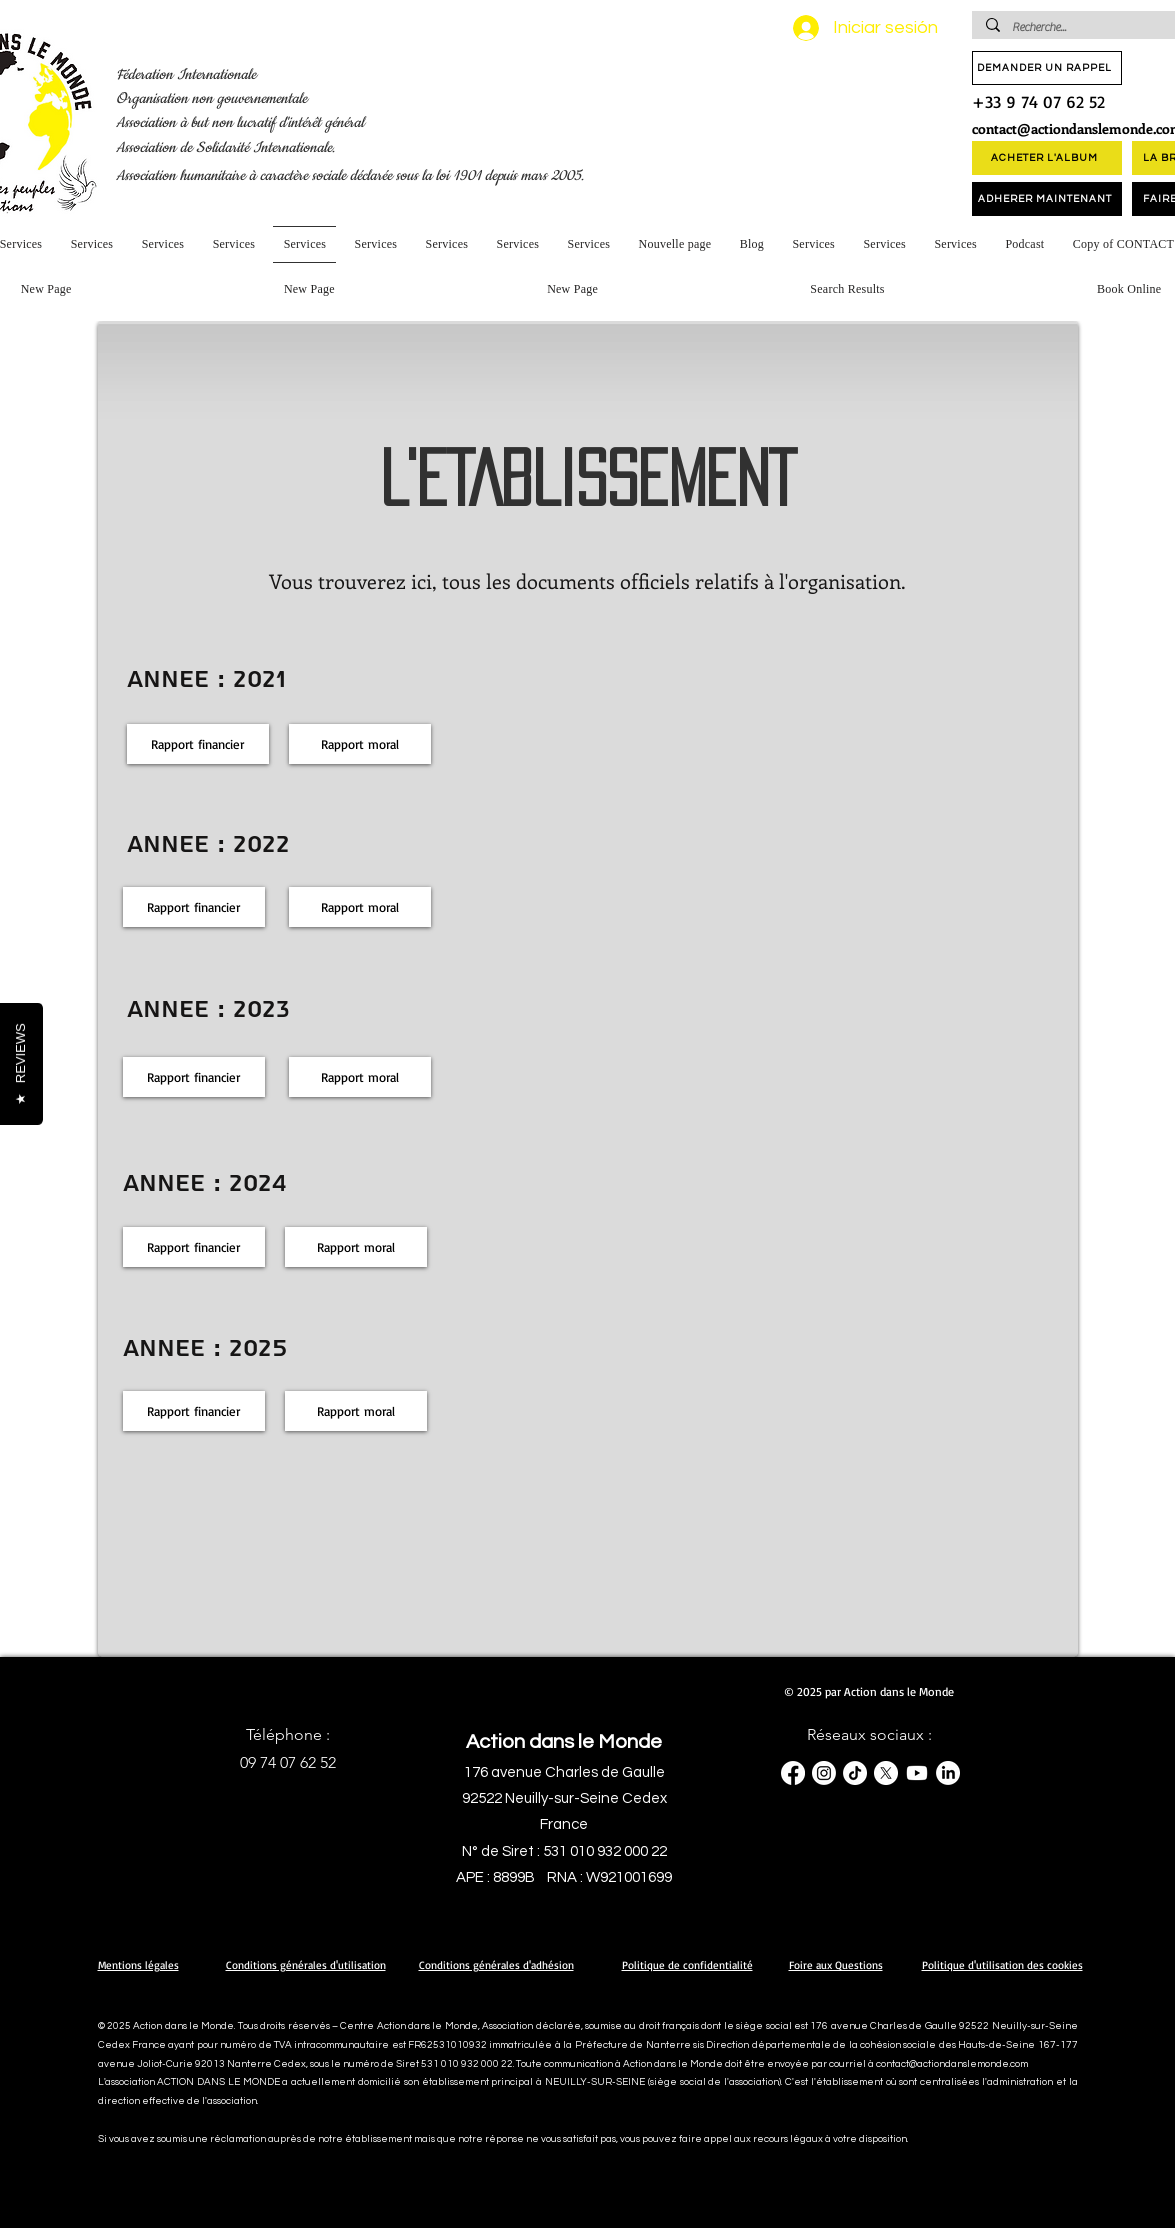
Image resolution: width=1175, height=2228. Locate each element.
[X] (886, 1773)
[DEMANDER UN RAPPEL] (1047, 68)
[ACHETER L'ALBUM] (1047, 158)
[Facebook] (793, 1773)
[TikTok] (855, 1773)
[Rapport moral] (360, 744)
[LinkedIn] (948, 1773)
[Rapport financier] (198, 744)
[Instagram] (824, 1773)
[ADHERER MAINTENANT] (1047, 199)
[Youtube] (917, 1773)
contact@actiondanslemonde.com (952, 2064)
